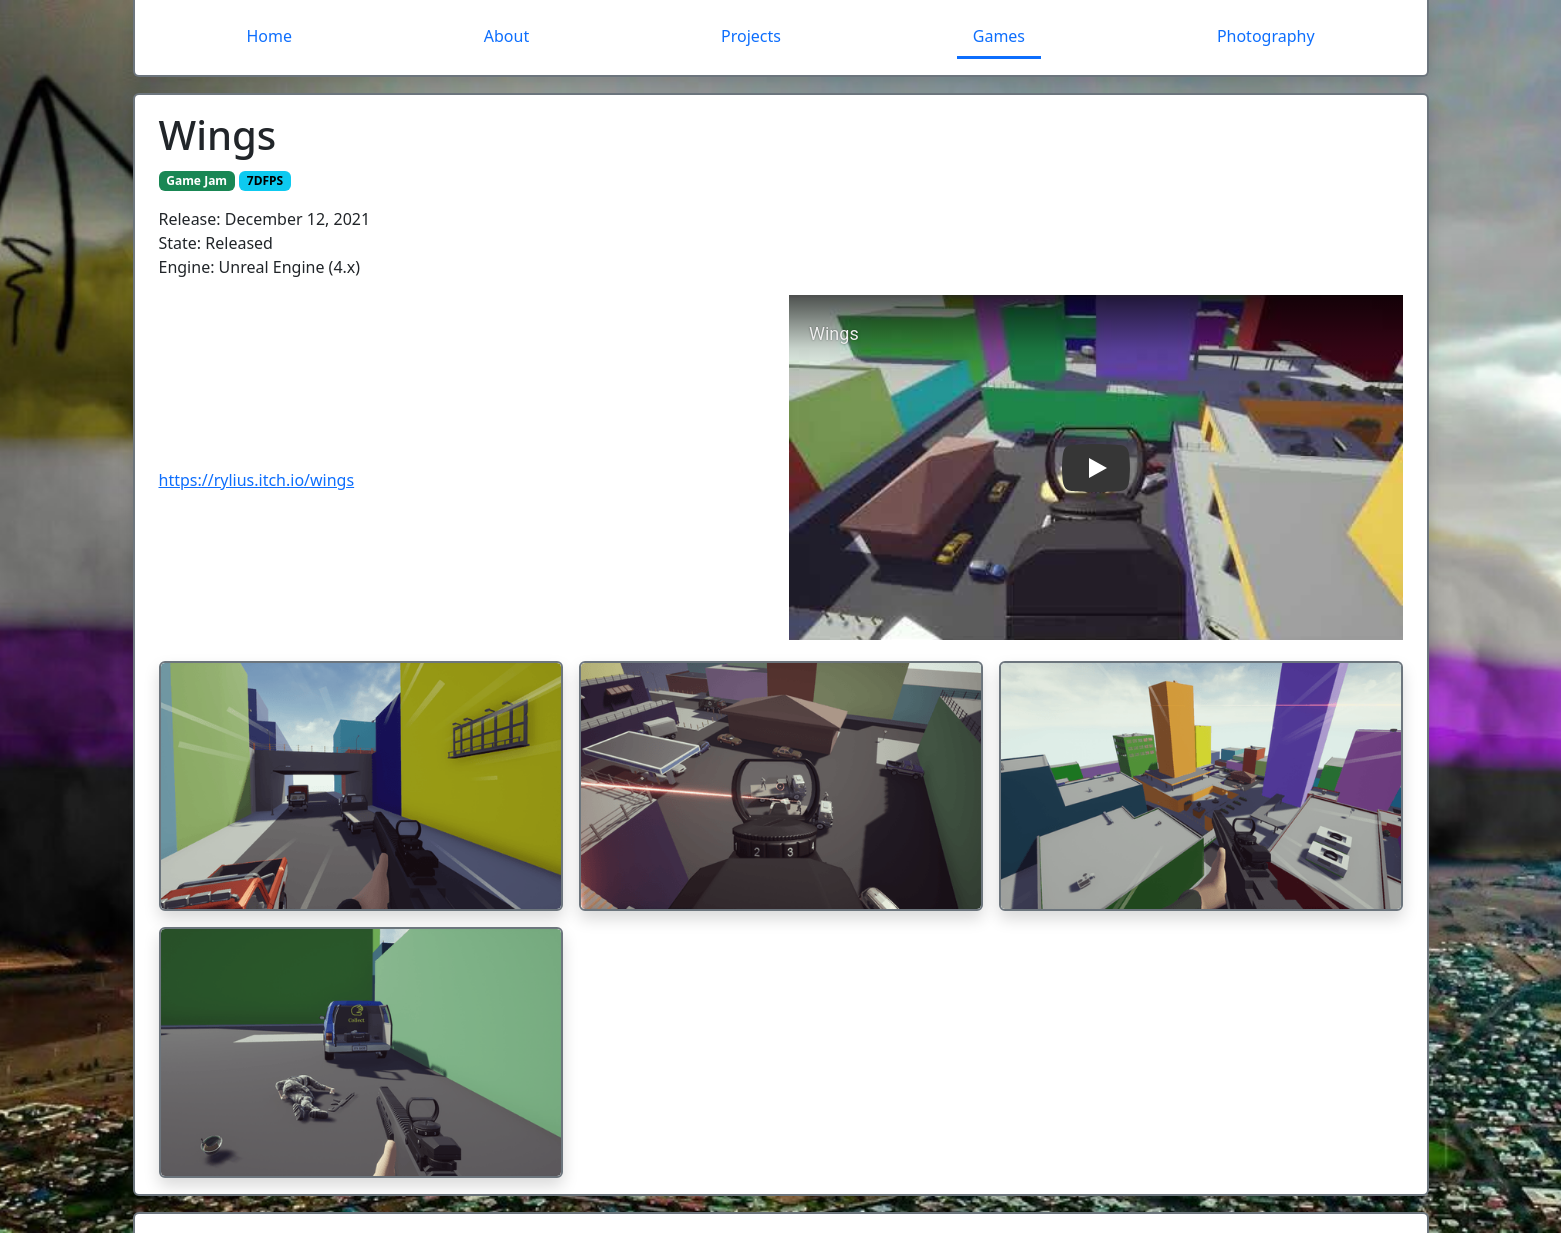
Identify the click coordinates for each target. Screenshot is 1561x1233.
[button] (1096, 467)
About (506, 36)
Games (999, 36)
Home (269, 36)
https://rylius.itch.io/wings (257, 480)
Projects (751, 36)
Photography (1266, 36)
